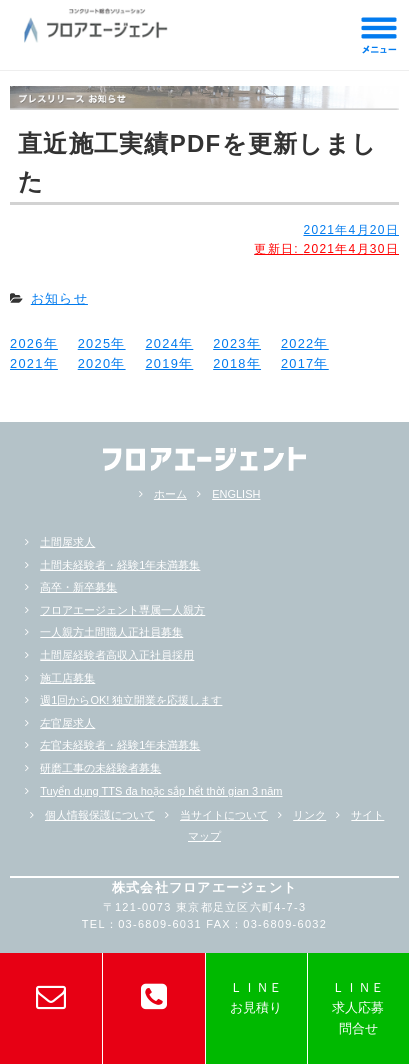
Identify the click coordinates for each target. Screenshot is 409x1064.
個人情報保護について (100, 815)
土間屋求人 (67, 542)
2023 (230, 343)
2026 (27, 343)
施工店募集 (67, 678)
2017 (298, 363)
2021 (27, 363)
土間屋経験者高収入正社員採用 (117, 655)
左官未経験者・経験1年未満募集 (120, 745)
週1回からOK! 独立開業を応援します (131, 700)
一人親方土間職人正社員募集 (111, 632)
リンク (309, 815)
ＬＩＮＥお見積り (256, 997)
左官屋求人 (67, 723)
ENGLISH (236, 494)
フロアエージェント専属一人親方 (122, 610)
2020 (95, 363)
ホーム (170, 494)
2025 (95, 343)
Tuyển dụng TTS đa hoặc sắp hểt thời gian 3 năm (161, 791)
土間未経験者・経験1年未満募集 (120, 565)
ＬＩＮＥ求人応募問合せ (358, 1008)
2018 (230, 363)
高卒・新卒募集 (78, 587)
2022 (298, 343)
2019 (162, 363)
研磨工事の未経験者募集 (100, 768)
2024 (162, 343)
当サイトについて (224, 815)
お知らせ (59, 298)
